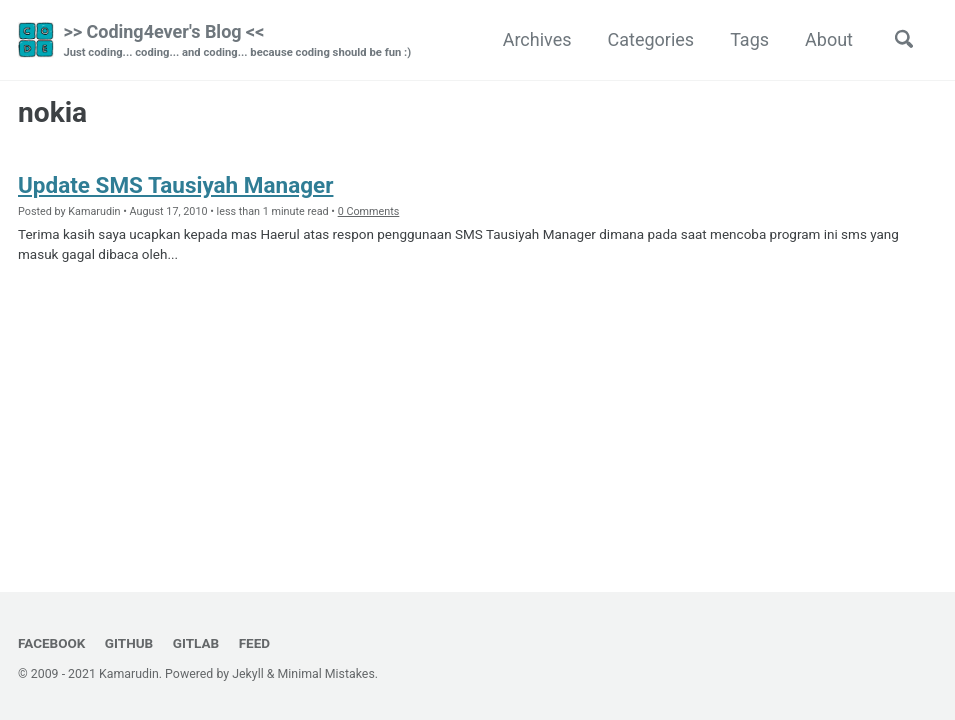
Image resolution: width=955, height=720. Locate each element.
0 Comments (369, 211)
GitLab (196, 643)
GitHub (129, 643)
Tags (749, 39)
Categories (651, 39)
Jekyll (248, 674)
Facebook (51, 643)
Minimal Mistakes (326, 674)
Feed (254, 643)
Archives (537, 39)
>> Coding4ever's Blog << (237, 41)
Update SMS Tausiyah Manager (175, 185)
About (829, 39)
